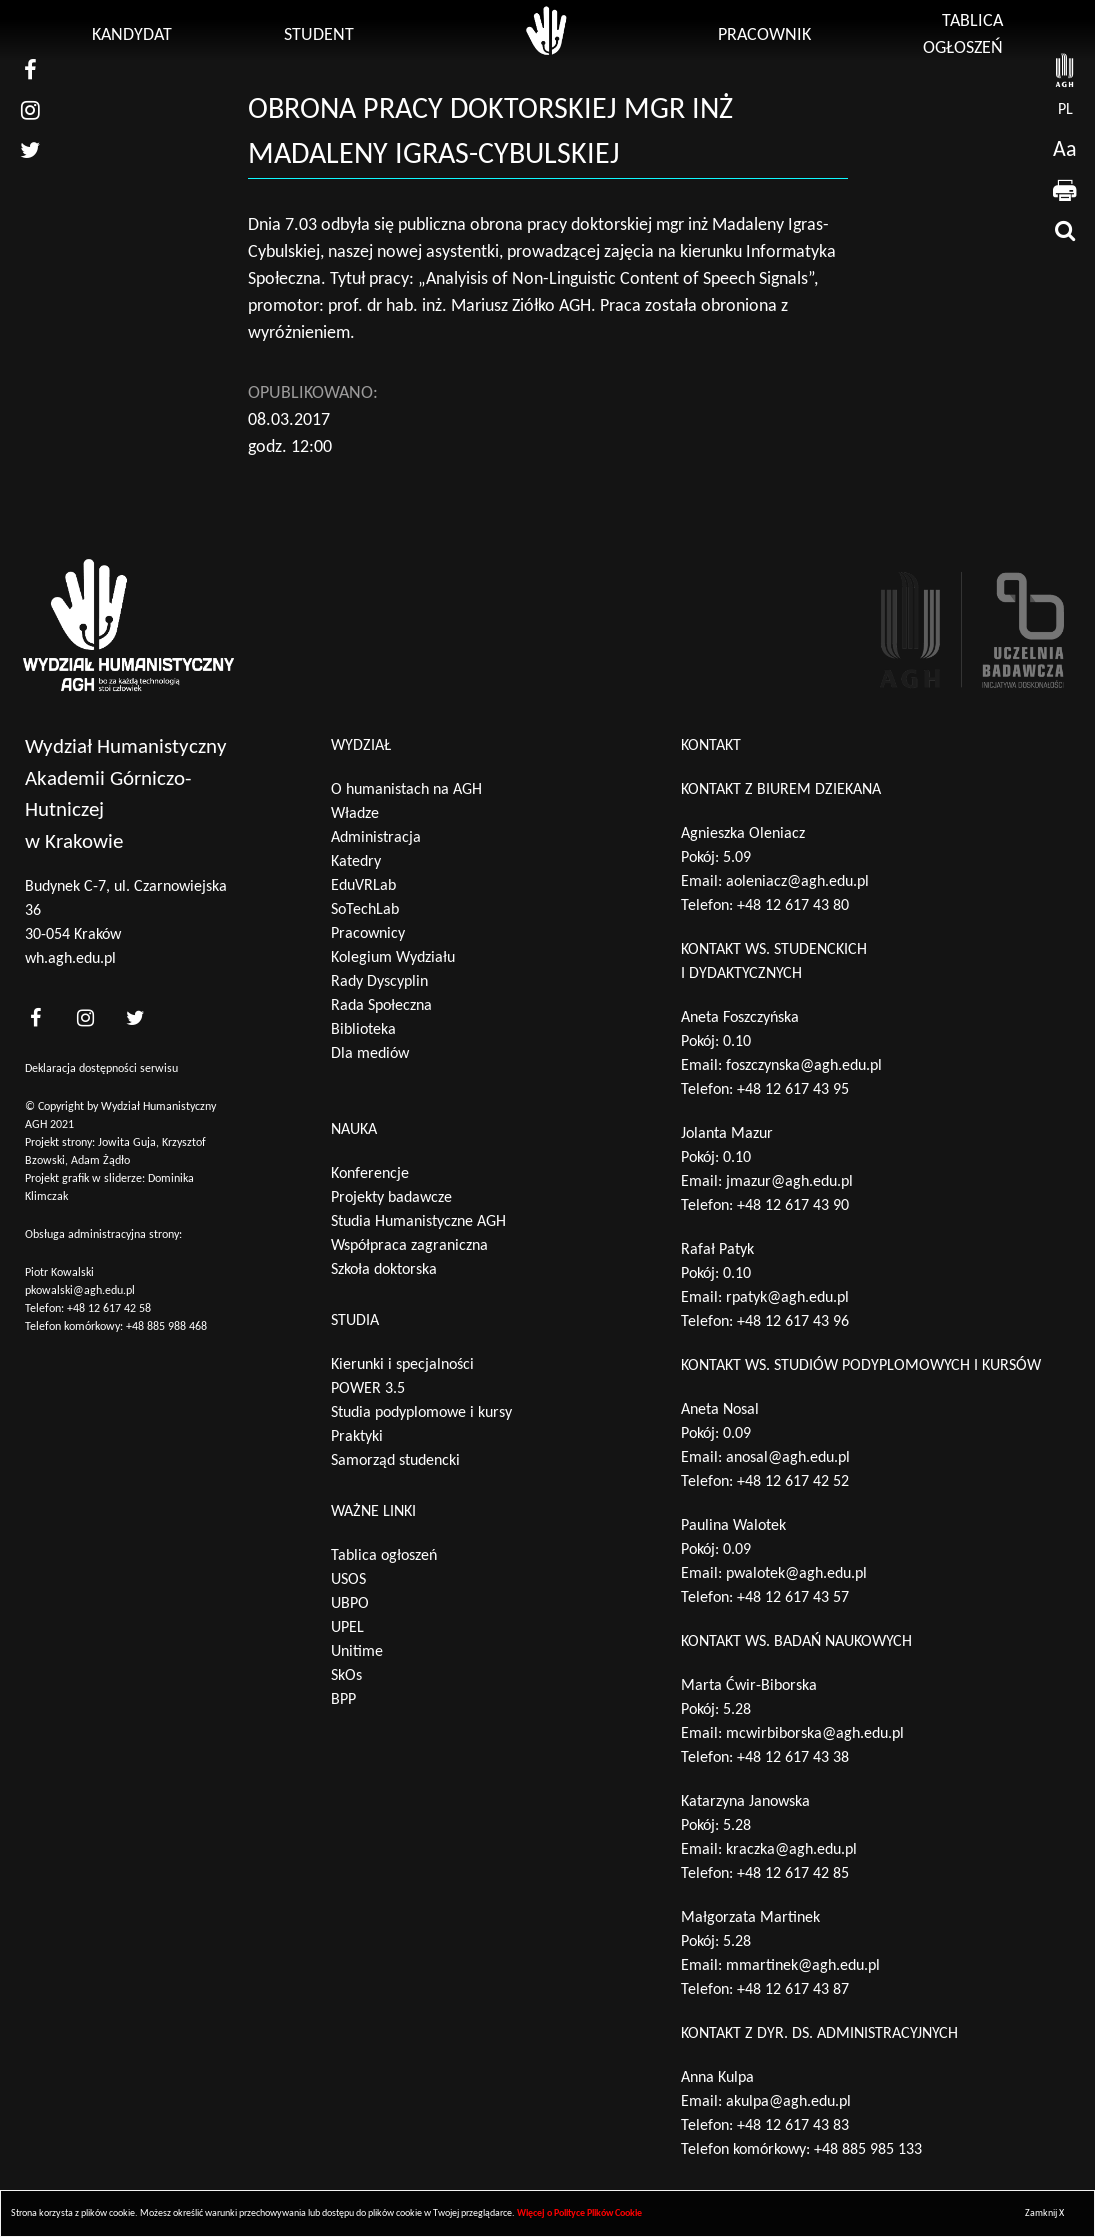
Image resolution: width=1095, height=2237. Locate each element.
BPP (343, 1700)
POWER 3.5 (368, 1389)
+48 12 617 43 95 (793, 1090)
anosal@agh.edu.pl (788, 1458)
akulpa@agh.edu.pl (788, 2102)
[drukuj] (1065, 190)
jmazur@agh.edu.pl (789, 1182)
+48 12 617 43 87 (793, 1990)
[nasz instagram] (30, 110)
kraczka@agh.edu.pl (791, 1850)
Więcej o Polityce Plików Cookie (579, 2213)
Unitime (357, 1652)
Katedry (356, 862)
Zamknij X (1044, 2213)
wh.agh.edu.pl (70, 959)
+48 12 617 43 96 (793, 1322)
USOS (348, 1580)
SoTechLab (365, 910)
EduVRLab (363, 886)
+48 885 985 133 (868, 2150)
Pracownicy (368, 934)
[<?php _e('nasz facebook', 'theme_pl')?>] (35, 1017)
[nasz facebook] (30, 70)
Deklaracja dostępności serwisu (101, 1069)
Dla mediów (370, 1054)
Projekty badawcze (391, 1198)
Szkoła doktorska (384, 1270)
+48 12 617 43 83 (793, 2126)
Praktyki (357, 1437)
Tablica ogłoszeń (384, 1556)
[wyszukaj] (1065, 230)
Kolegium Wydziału (393, 958)
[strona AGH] (1065, 70)
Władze (355, 814)
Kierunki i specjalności (402, 1365)
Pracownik (764, 35)
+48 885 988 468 (166, 1327)
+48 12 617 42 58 (109, 1309)
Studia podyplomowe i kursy (421, 1413)
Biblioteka (363, 1030)
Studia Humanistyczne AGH (418, 1222)
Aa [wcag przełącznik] (1065, 150)
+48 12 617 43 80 (793, 906)
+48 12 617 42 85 (793, 1874)
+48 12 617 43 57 (793, 1598)
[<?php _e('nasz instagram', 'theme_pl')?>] (85, 1017)
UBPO (350, 1604)
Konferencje (370, 1174)
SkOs (346, 1676)
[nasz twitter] (30, 150)
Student (319, 35)
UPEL (347, 1628)
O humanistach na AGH (406, 790)
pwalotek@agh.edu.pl (796, 1574)
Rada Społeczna (381, 1006)
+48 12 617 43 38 (793, 1758)
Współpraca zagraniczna (409, 1246)
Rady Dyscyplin (379, 982)
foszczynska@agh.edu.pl (804, 1066)
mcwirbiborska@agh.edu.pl (815, 1734)
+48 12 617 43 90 (793, 1206)
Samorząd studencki (395, 1461)
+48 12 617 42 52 (793, 1482)
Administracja (376, 838)
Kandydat (132, 35)
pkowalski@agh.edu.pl (80, 1291)
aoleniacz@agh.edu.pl (797, 882)
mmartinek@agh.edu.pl (803, 1966)
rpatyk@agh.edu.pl (787, 1298)
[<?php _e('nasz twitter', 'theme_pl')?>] (135, 1017)
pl (1065, 110)
